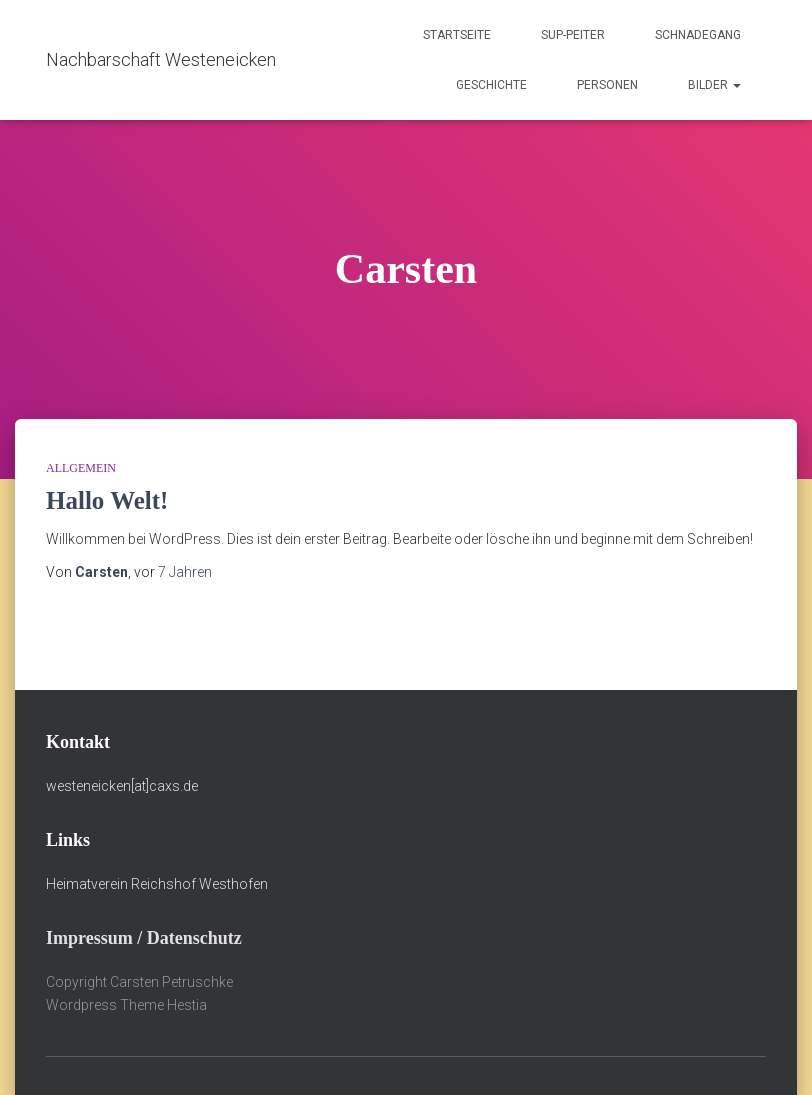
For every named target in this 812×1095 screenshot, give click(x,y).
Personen (607, 85)
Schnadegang (698, 35)
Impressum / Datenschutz (144, 938)
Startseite (457, 35)
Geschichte (491, 85)
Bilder (714, 85)
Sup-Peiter (573, 35)
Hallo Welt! (107, 500)
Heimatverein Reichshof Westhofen (157, 884)
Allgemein (81, 468)
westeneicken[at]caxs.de (122, 786)
